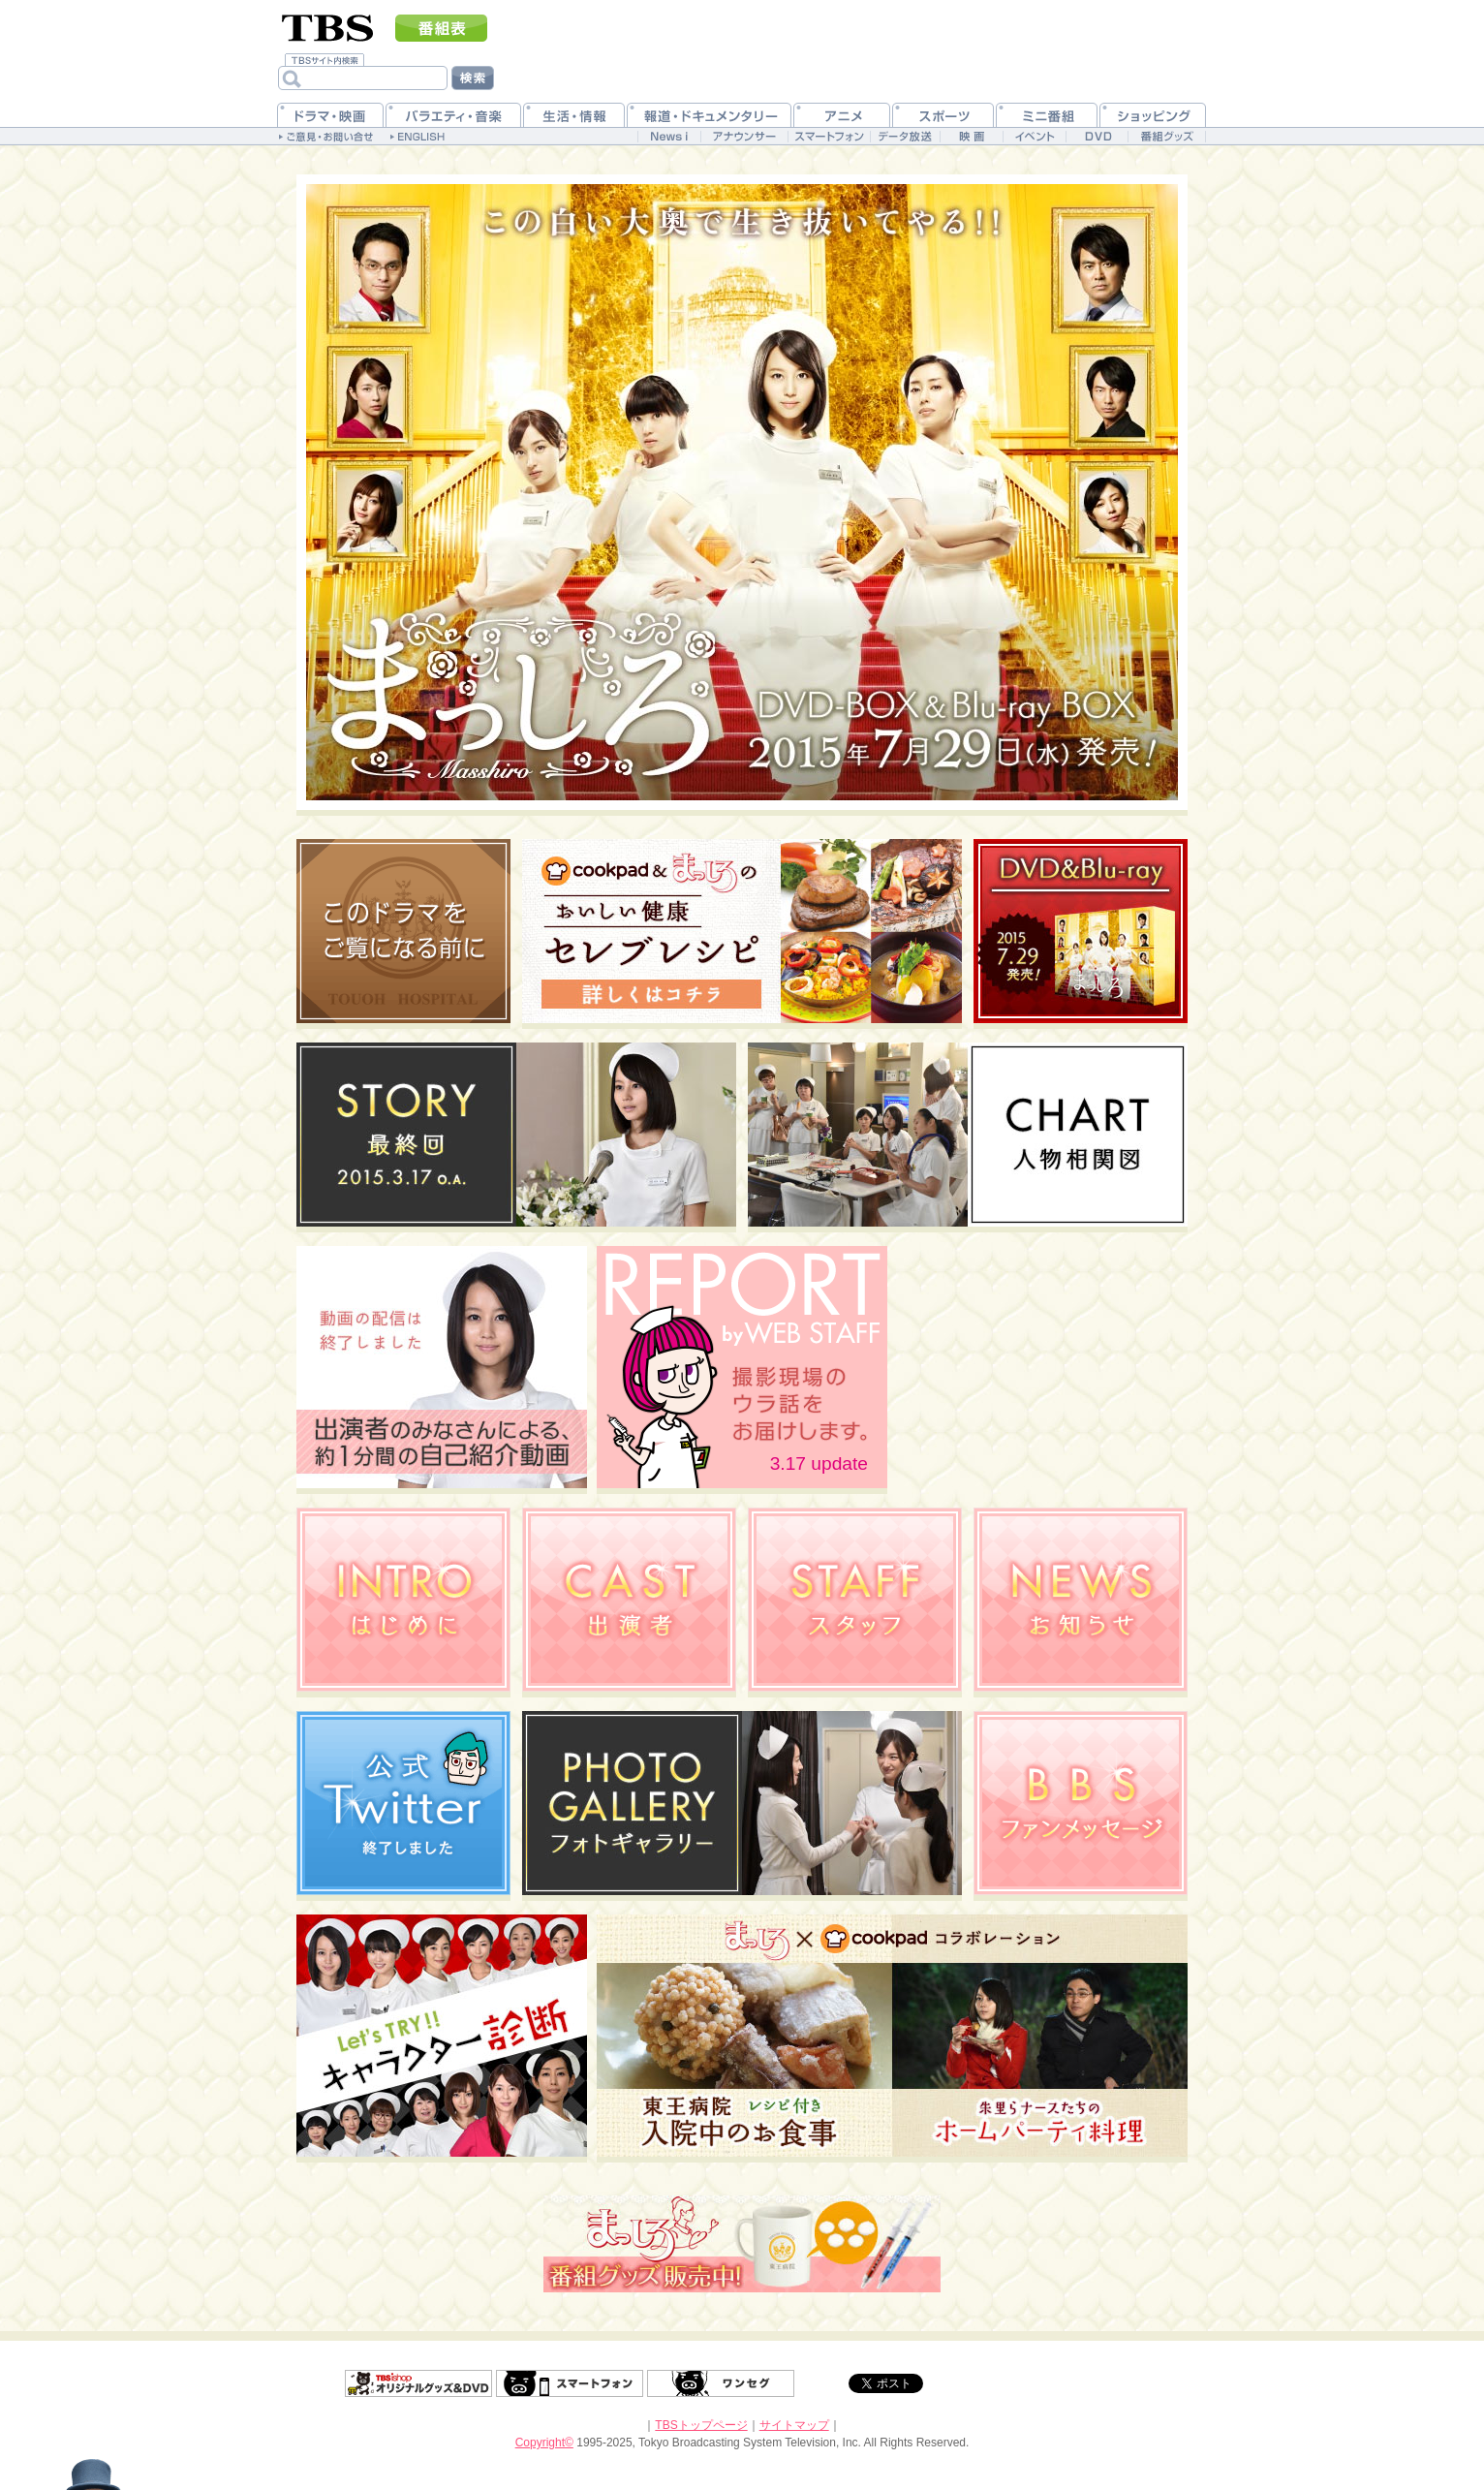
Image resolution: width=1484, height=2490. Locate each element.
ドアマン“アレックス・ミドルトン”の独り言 (83, 2436)
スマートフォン (569, 2383)
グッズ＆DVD (418, 2383)
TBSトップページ (701, 2425)
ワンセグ (720, 2383)
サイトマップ (794, 2425)
